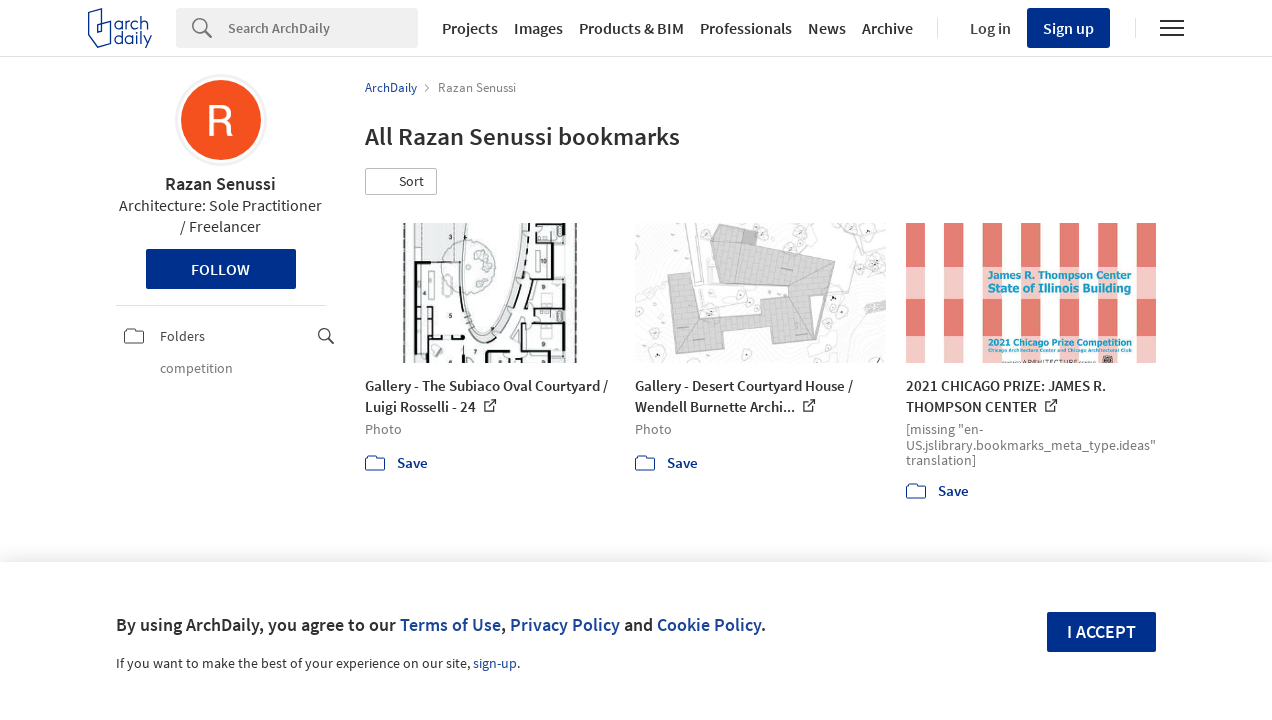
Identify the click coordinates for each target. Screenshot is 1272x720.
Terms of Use (450, 624)
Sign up (1068, 28)
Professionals (746, 28)
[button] (401, 182)
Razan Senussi (220, 183)
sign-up (495, 663)
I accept (1101, 631)
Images (538, 28)
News (827, 28)
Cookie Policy (709, 624)
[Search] (323, 28)
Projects (470, 28)
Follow (220, 269)
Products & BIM (631, 28)
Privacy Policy (565, 624)
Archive (887, 28)
